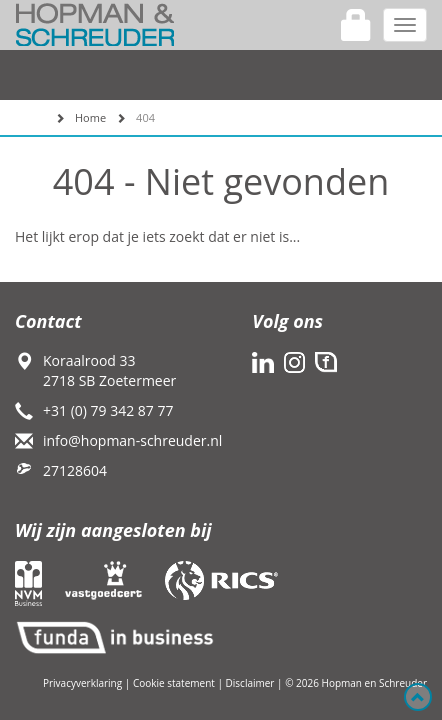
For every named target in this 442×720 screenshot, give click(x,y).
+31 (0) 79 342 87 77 (108, 410)
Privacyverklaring (82, 683)
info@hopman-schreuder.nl (132, 440)
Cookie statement (174, 683)
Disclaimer (250, 683)
